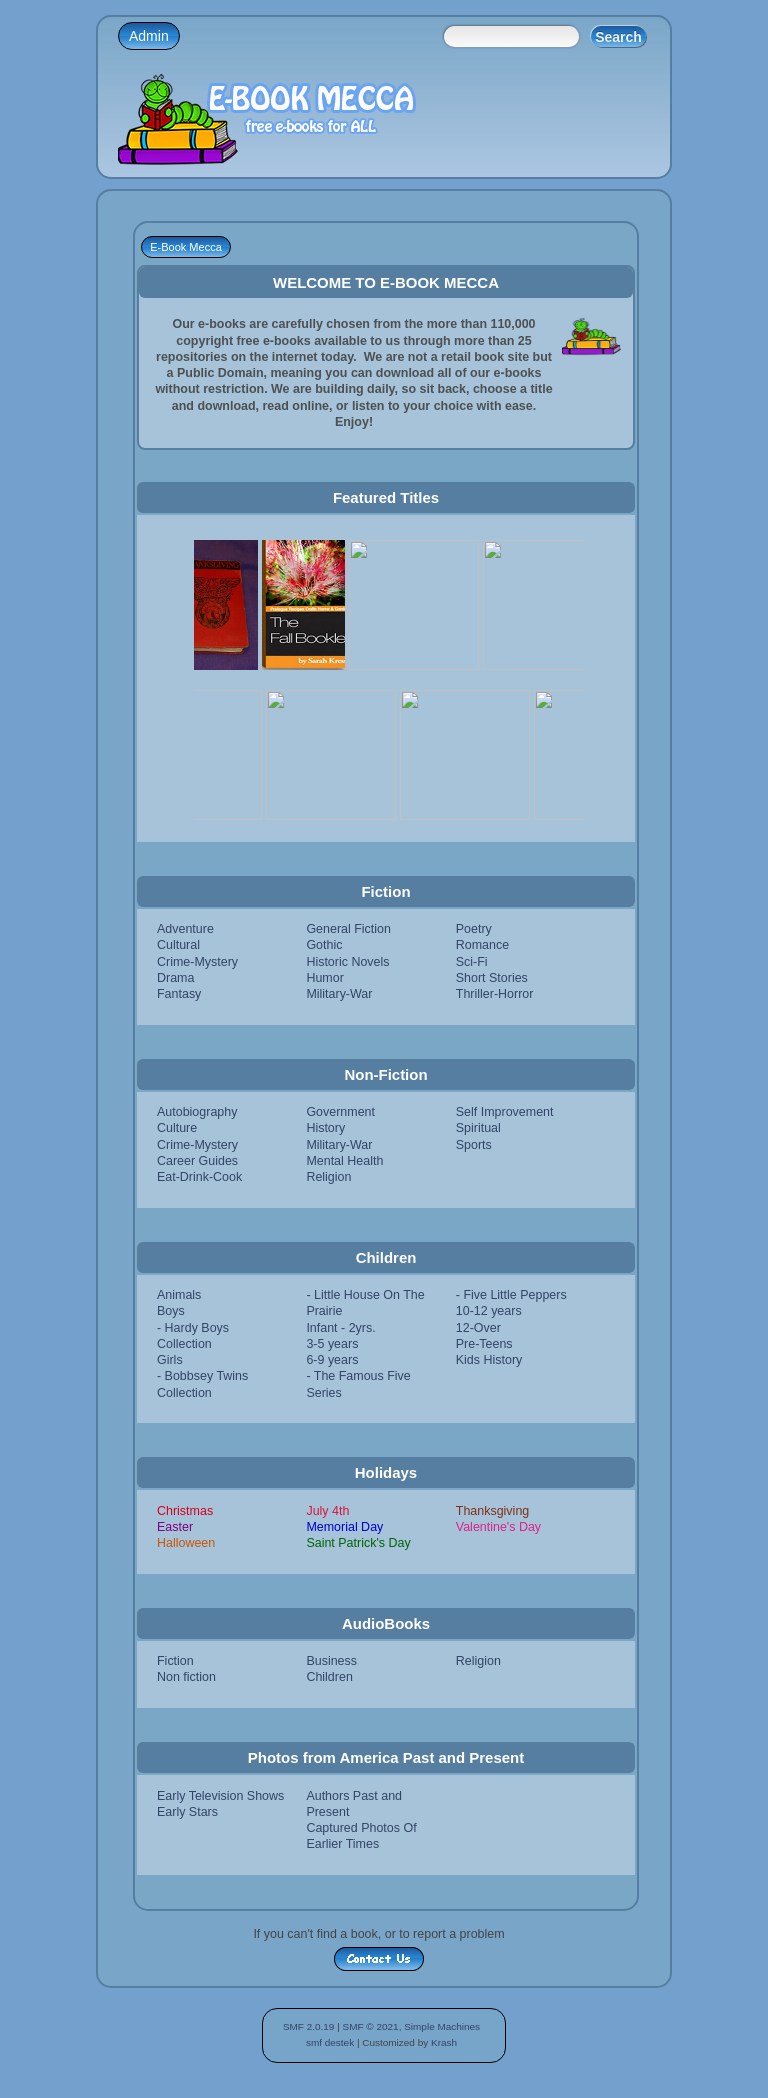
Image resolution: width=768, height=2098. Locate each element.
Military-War (339, 994)
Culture (177, 1128)
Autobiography (197, 1112)
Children (329, 1677)
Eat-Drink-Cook (199, 1177)
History (325, 1128)
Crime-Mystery (197, 962)
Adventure (185, 929)
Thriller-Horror (495, 994)
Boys (171, 1311)
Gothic (324, 945)
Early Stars (187, 1812)
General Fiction (348, 929)
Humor (324, 978)
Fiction (175, 1661)
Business (331, 1661)
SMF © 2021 (371, 2026)
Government (340, 1112)
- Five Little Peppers (511, 1295)
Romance (482, 945)
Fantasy (179, 994)
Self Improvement (505, 1112)
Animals (179, 1295)
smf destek (330, 2042)
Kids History (489, 1360)
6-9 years (332, 1360)
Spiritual (478, 1128)
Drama (175, 978)
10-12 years (489, 1311)
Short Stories (492, 978)
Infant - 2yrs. (340, 1328)
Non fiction (186, 1677)
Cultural (178, 945)
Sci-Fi (472, 962)
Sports (474, 1145)
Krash (444, 2042)
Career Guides (197, 1161)
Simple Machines (442, 2026)
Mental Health (344, 1161)
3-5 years (332, 1344)
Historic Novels (347, 962)
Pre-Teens (484, 1344)
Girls (170, 1360)
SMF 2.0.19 (309, 2026)
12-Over (478, 1328)
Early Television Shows (220, 1796)
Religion (328, 1177)
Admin (149, 36)
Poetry (474, 929)
